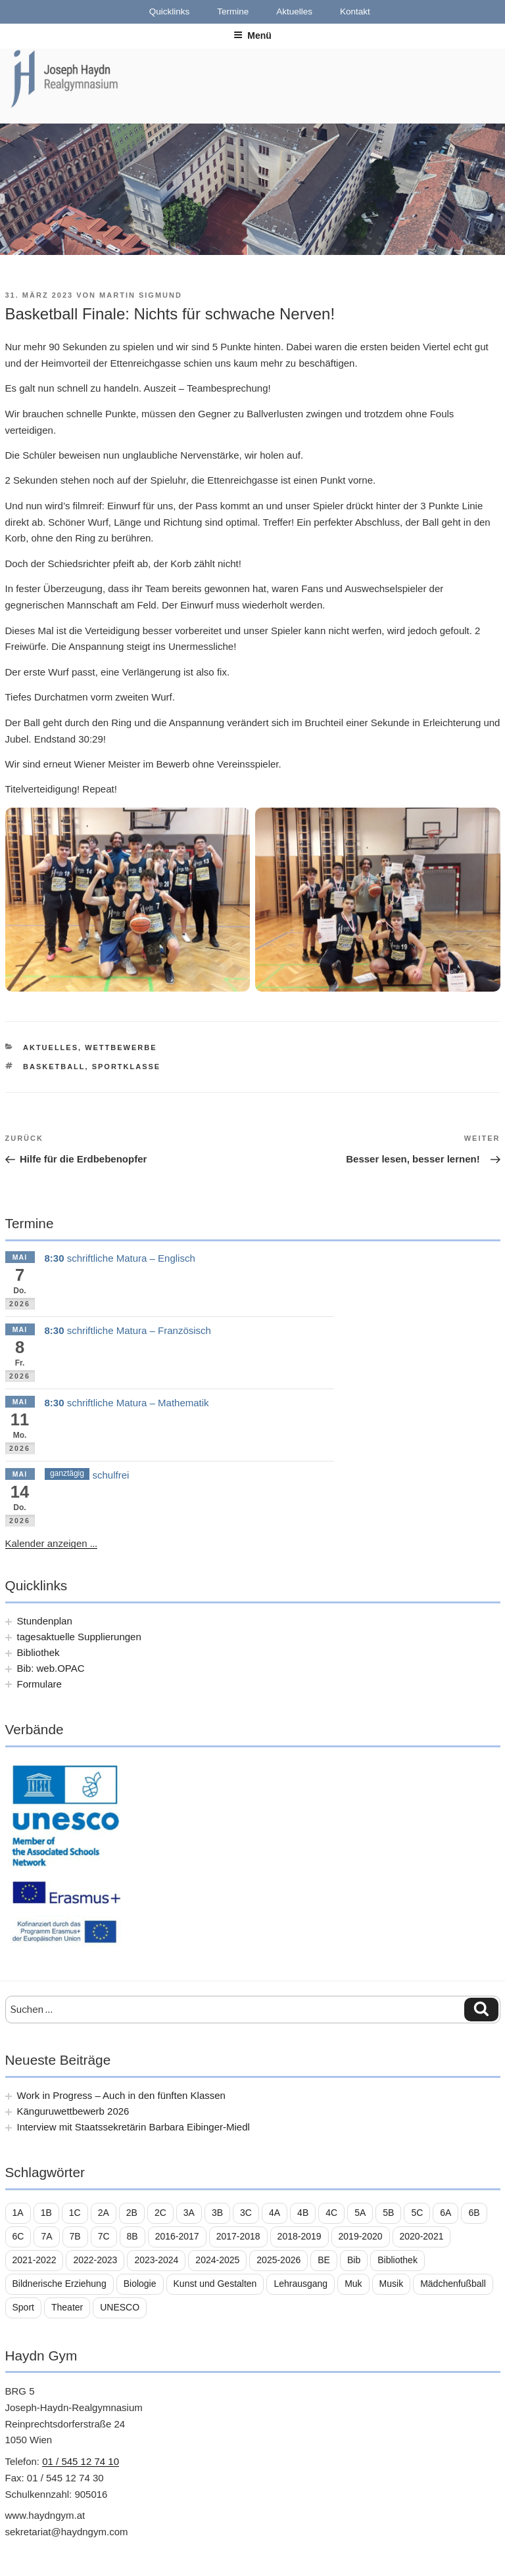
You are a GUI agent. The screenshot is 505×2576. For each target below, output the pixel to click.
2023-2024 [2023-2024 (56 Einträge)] (156, 2260)
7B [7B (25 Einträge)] (75, 2236)
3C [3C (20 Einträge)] (246, 2212)
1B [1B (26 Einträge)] (46, 2212)
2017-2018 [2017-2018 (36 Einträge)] (238, 2236)
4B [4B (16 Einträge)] (302, 2212)
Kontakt (355, 11)
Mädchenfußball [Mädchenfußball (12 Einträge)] (453, 2283)
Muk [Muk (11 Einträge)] (353, 2283)
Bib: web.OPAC (51, 1668)
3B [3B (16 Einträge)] (217, 2212)
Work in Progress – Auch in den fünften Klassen (121, 2095)
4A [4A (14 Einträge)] (274, 2212)
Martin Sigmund (140, 295)
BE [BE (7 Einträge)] (324, 2260)
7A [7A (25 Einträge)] (46, 2236)
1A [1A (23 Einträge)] (18, 2212)
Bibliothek (38, 1652)
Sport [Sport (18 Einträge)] (23, 2307)
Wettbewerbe (120, 1047)
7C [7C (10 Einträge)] (104, 2236)
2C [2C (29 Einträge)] (160, 2212)
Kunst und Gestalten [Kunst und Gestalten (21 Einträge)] (215, 2283)
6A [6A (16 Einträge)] (445, 2212)
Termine (233, 11)
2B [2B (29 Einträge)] (131, 2212)
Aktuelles (294, 11)
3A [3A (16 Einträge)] (189, 2212)
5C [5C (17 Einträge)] (417, 2212)
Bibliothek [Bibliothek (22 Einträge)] (397, 2260)
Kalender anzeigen (51, 1543)
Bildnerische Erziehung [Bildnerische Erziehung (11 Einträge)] (59, 2283)
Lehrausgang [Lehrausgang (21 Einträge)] (300, 2283)
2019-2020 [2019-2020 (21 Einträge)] (361, 2236)
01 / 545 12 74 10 (80, 2461)
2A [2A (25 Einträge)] (103, 2212)
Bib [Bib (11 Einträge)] (353, 2260)
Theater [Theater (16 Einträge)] (67, 2307)
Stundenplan (44, 1620)
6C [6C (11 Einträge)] (18, 2236)
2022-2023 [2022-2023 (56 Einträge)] (95, 2260)
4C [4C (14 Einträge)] (331, 2212)
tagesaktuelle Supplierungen (79, 1636)
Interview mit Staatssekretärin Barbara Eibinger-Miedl (133, 2126)
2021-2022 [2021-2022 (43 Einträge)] (34, 2260)
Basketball (54, 1066)
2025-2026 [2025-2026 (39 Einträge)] (278, 2260)
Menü (252, 35)
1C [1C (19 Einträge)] (75, 2212)
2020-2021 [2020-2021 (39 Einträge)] (422, 2236)
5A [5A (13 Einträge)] (360, 2212)
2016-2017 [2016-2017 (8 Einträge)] (177, 2236)
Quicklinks (169, 11)
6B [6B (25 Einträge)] (473, 2212)
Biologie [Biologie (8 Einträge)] (140, 2283)
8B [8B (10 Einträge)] (132, 2236)
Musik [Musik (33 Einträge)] (391, 2283)
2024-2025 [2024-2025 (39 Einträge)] (217, 2260)
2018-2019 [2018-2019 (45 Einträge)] (299, 2236)
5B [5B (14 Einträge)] (388, 2212)
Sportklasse (126, 1066)
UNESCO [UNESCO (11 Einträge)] (119, 2307)
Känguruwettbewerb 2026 (73, 2111)
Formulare (39, 1684)
